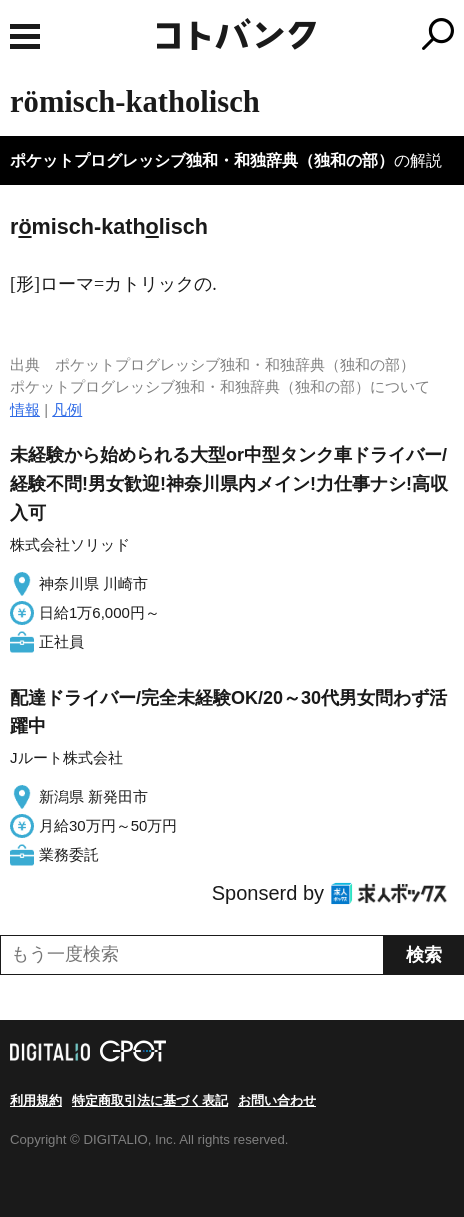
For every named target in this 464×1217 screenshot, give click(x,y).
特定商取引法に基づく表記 (150, 1100)
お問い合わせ (277, 1100)
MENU (25, 36)
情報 (25, 409)
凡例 (67, 409)
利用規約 (36, 1100)
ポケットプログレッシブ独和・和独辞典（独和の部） (202, 160)
